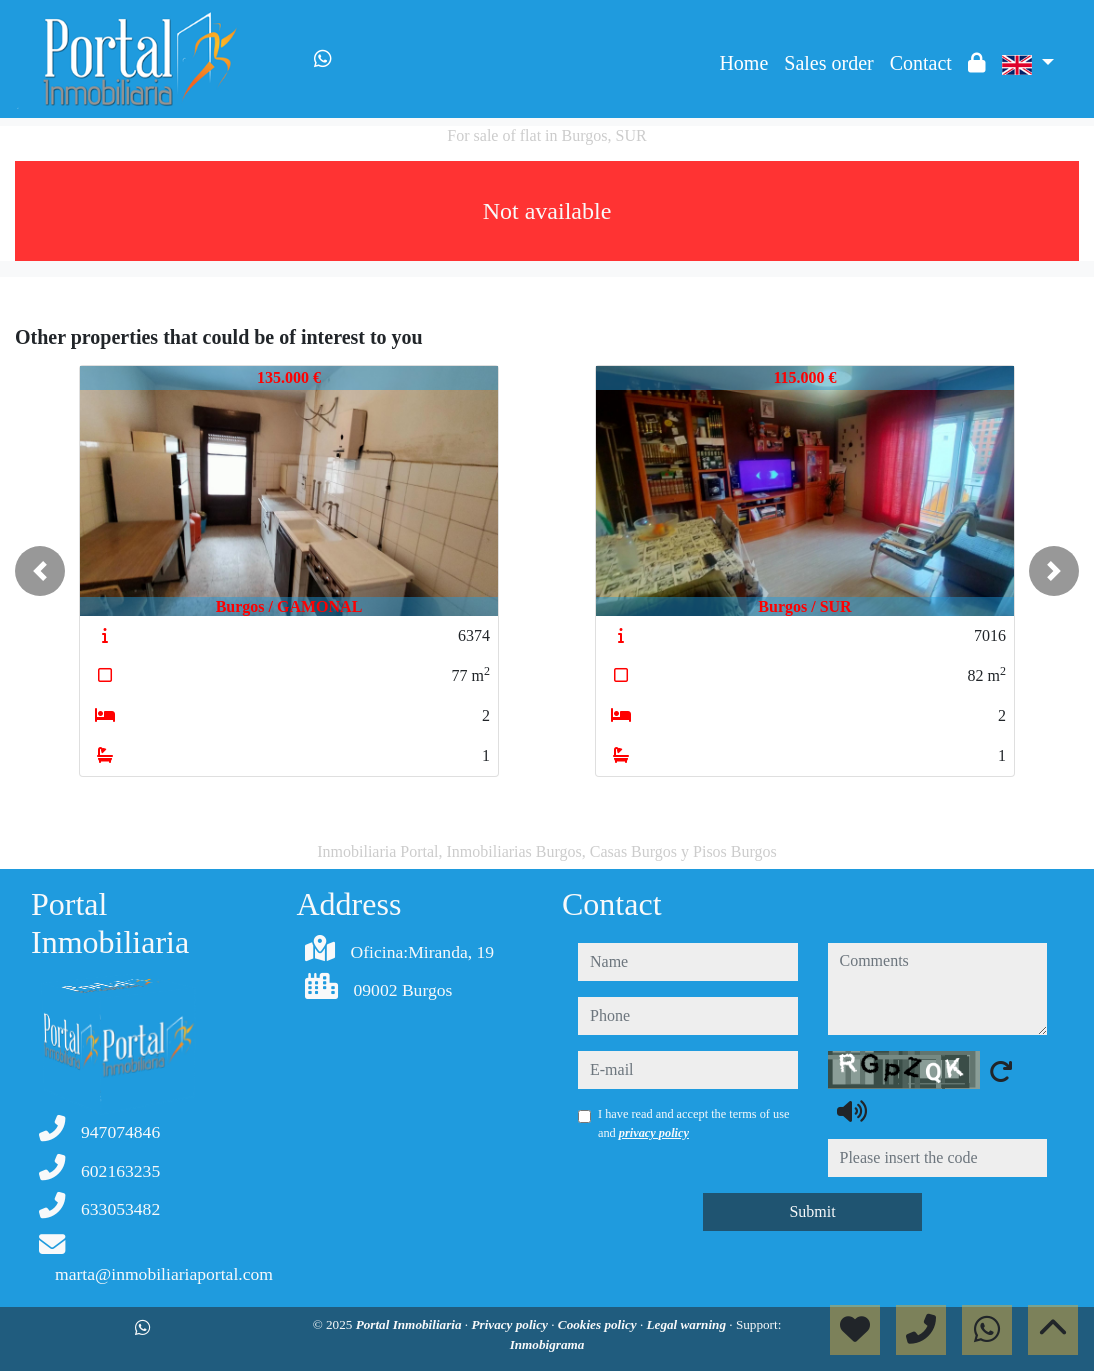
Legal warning (688, 1324)
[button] (40, 571)
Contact (921, 63)
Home (743, 63)
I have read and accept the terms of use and (693, 1123)
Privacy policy (511, 1324)
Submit (812, 1211)
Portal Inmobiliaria (410, 1324)
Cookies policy (599, 1324)
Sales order (828, 63)
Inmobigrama (547, 1344)
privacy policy (654, 1133)
